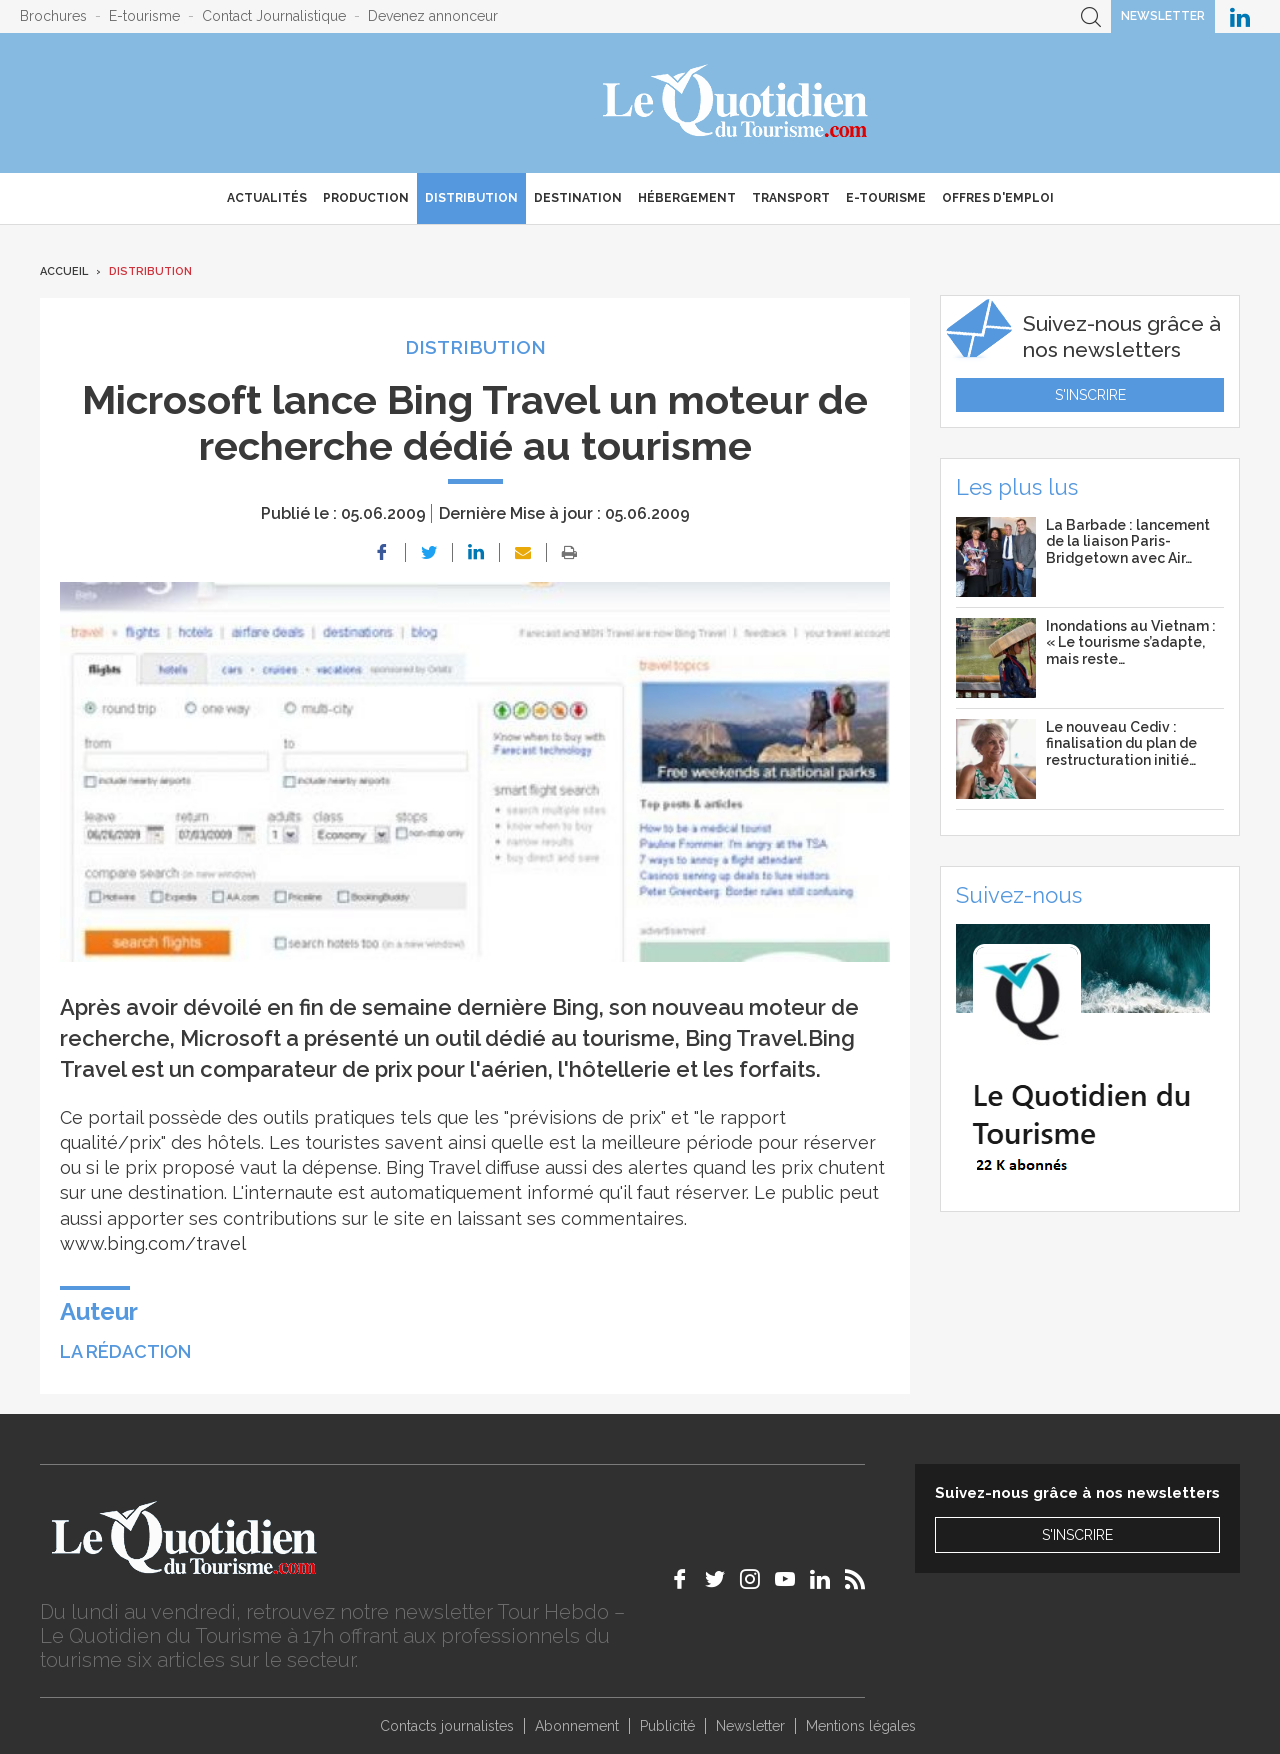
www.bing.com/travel (153, 1243)
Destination (578, 198)
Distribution (471, 198)
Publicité (667, 1726)
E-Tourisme (886, 198)
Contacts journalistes (447, 1726)
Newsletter (1163, 16)
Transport (791, 198)
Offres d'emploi (998, 198)
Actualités (267, 198)
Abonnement (577, 1726)
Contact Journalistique (274, 16)
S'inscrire (1090, 395)
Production (366, 198)
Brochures (53, 16)
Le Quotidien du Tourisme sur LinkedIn (1240, 16)
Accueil (64, 271)
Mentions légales (861, 1726)
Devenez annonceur (433, 16)
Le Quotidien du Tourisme (736, 103)
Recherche (1091, 16)
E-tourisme (144, 16)
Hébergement (687, 198)
